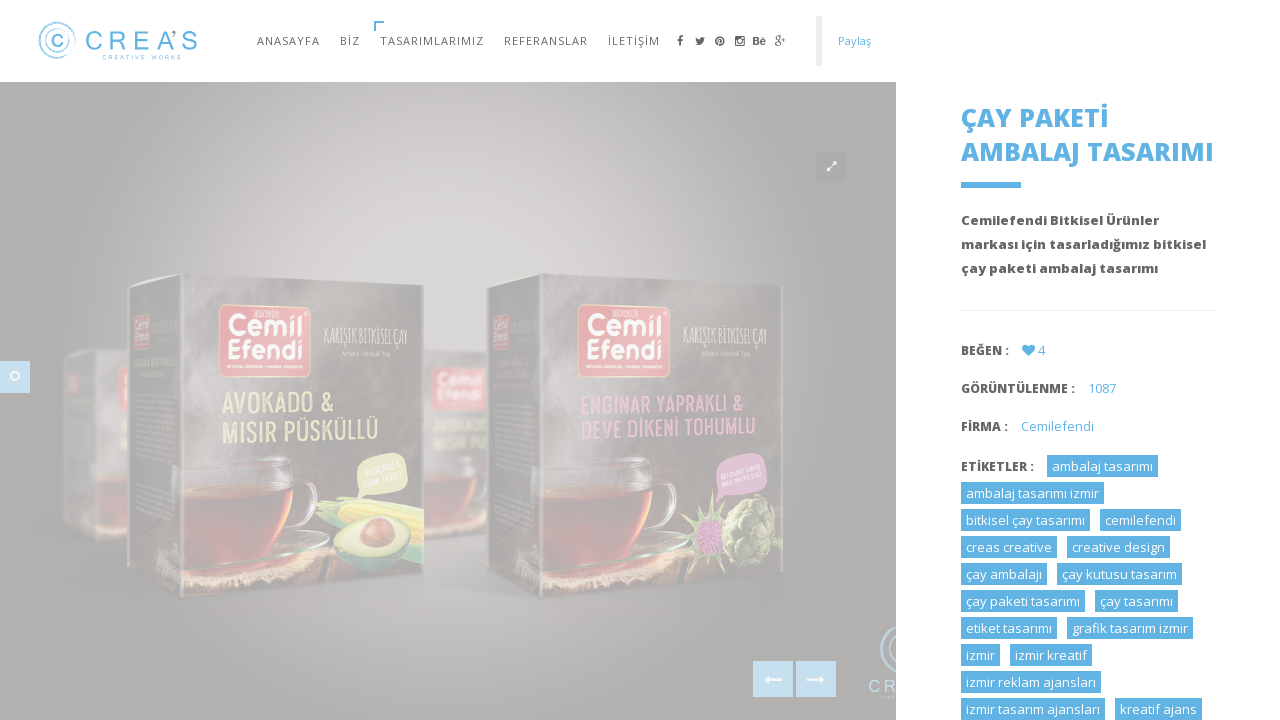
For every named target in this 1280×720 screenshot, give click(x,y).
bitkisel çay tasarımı (1025, 520)
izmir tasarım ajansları (1033, 709)
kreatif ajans (1158, 709)
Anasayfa (288, 40)
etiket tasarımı (1009, 628)
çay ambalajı (1004, 574)
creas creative (1009, 547)
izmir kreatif (1051, 655)
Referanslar (546, 40)
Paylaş (854, 40)
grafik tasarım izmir (1130, 628)
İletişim (634, 40)
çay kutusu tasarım (1119, 574)
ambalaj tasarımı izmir (1032, 493)
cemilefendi (1140, 520)
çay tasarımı (1136, 601)
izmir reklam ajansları (1031, 682)
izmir (980, 655)
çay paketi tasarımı (1023, 601)
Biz (350, 40)
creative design (1118, 547)
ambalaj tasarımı (1102, 466)
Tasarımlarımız (432, 40)
